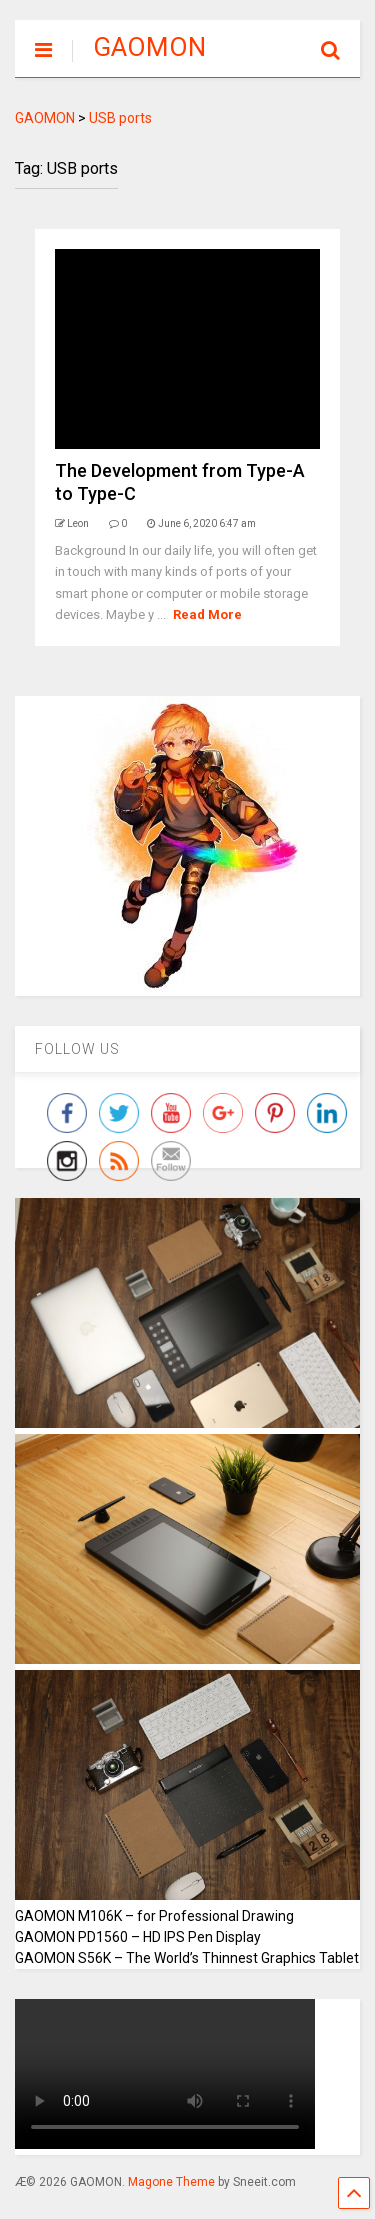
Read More (207, 614)
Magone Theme (171, 2182)
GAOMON (149, 47)
